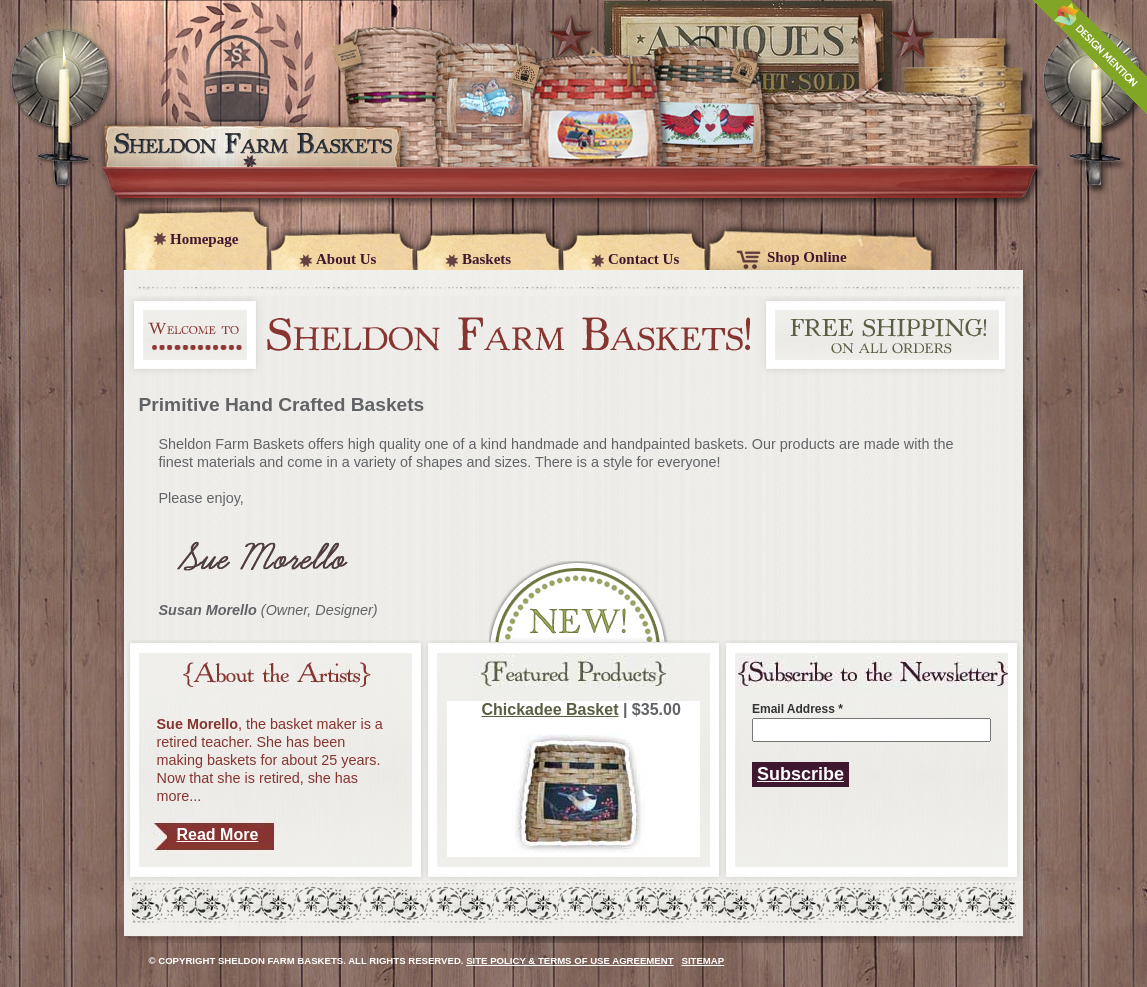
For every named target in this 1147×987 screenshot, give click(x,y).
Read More (218, 834)
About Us (346, 259)
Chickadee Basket (550, 709)
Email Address (797, 709)
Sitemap (703, 960)
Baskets (486, 259)
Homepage (204, 239)
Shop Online (807, 257)
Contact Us (643, 259)
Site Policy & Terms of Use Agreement (569, 960)
